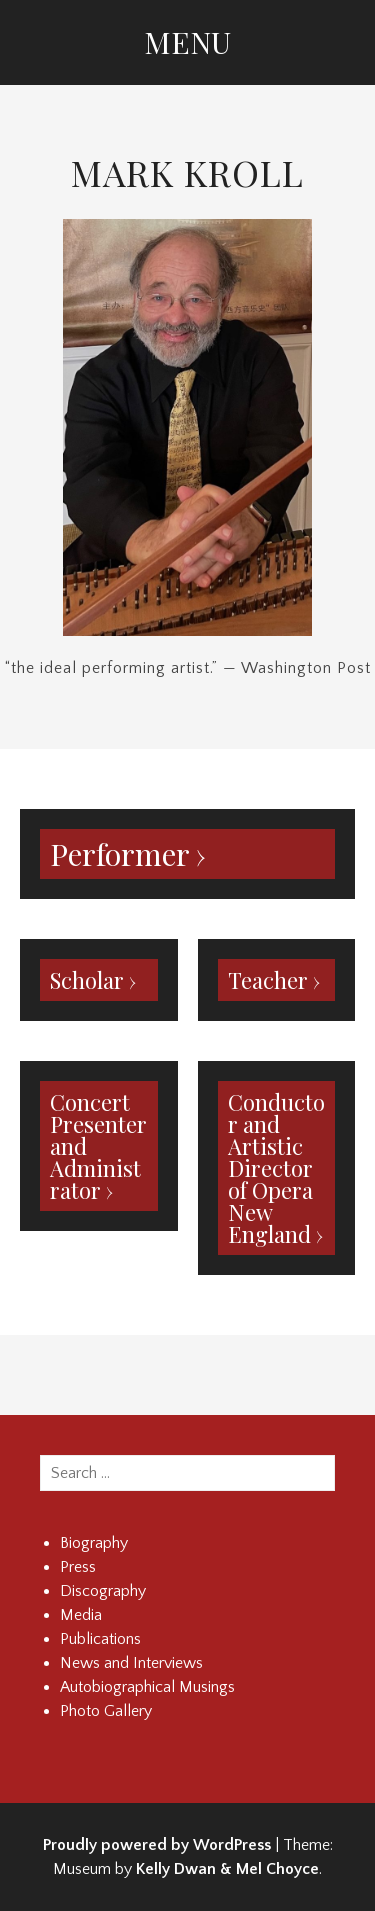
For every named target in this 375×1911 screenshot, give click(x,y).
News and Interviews (131, 1663)
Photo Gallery (106, 1711)
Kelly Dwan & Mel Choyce (227, 1869)
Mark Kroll (187, 172)
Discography (103, 1591)
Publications (100, 1639)
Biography (94, 1543)
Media (81, 1615)
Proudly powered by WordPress (157, 1845)
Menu (187, 42)
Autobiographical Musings (147, 1687)
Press (78, 1567)
